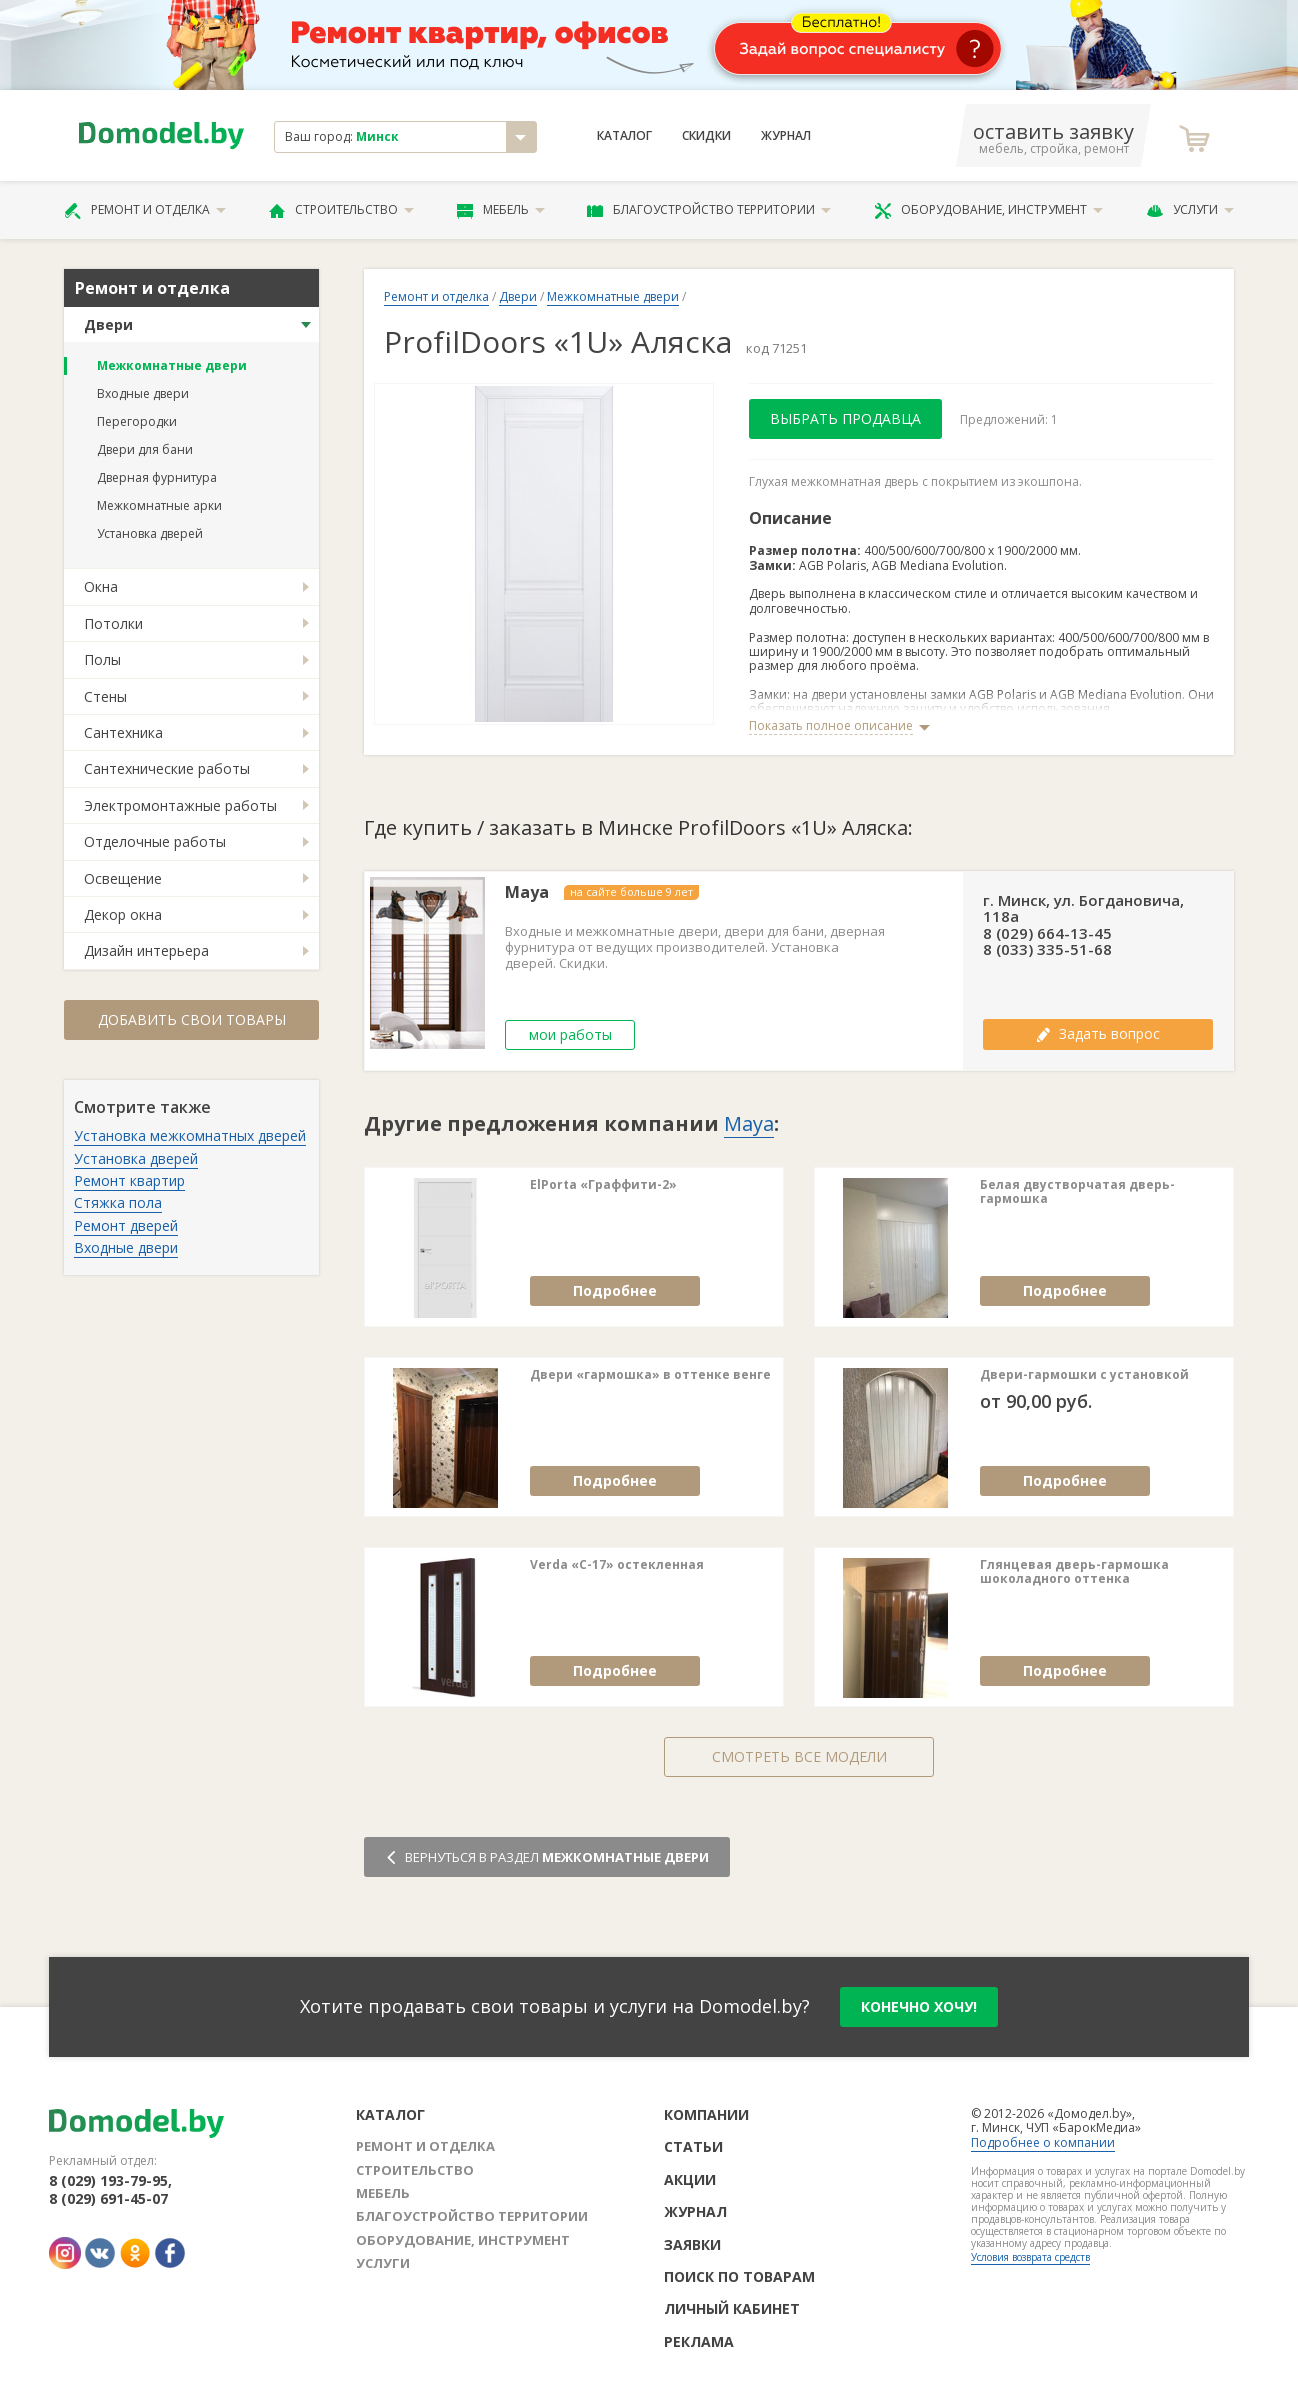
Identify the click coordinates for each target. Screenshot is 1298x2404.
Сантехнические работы (167, 768)
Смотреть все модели (799, 1756)
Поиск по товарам (739, 2276)
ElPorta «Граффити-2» (603, 1185)
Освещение (123, 878)
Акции (690, 2179)
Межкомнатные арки (159, 505)
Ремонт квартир (129, 1180)
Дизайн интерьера (146, 950)
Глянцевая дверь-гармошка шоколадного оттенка (1074, 1572)
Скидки (706, 136)
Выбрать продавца (845, 418)
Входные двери (143, 393)
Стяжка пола (118, 1202)
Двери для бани (145, 449)
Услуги (1190, 210)
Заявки (692, 2244)
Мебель (501, 210)
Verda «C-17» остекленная (617, 1565)
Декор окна (123, 914)
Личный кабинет (732, 2308)
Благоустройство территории (709, 210)
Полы (102, 659)
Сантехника (123, 732)
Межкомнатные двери (172, 365)
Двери (108, 324)
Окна (101, 586)
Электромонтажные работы (180, 805)
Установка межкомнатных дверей (190, 1135)
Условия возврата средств (1030, 2257)
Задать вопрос (1098, 1033)
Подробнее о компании (1043, 2142)
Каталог (624, 136)
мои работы (570, 1034)
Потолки (113, 623)
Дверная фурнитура (157, 477)
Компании (706, 2114)
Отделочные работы (155, 841)
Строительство (341, 210)
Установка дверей (150, 533)
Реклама (699, 2341)
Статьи (693, 2146)
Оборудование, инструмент (988, 210)
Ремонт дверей (126, 1225)
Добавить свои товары (192, 1019)
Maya (527, 892)
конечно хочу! (919, 2006)
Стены (105, 696)
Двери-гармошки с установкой (1084, 1375)
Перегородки (137, 421)
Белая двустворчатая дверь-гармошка (1077, 1192)
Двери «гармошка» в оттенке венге (650, 1375)
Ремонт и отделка (145, 210)
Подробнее (615, 1290)
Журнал (786, 136)
